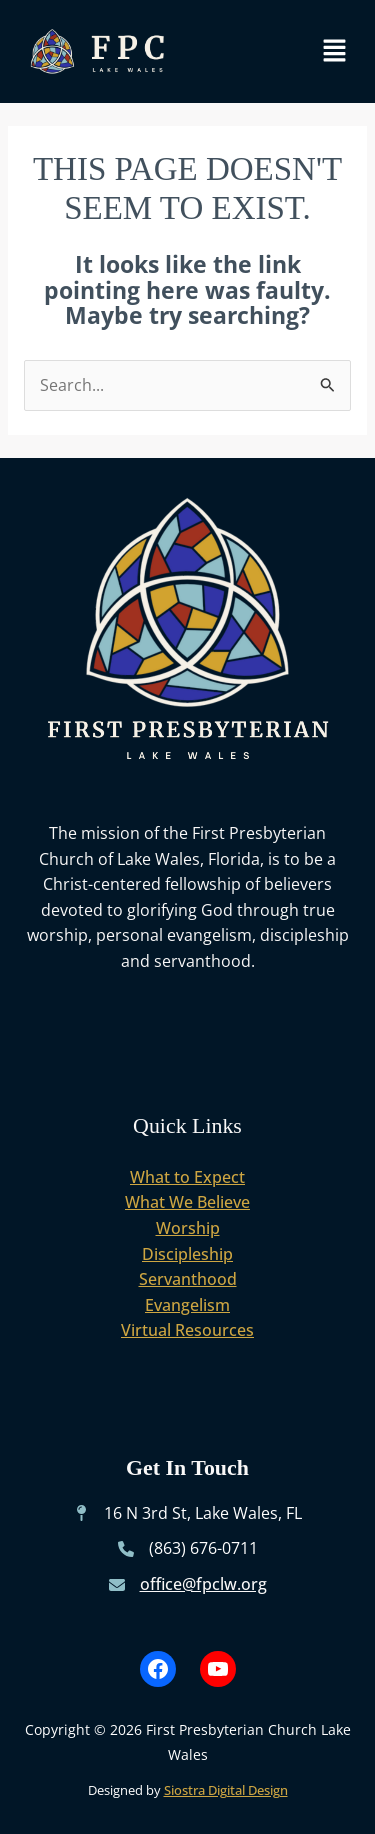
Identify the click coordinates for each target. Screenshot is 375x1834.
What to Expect (187, 1177)
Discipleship (187, 1254)
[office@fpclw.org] (188, 1585)
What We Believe (187, 1202)
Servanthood (188, 1279)
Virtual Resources (187, 1330)
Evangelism (187, 1305)
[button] (335, 51)
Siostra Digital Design (226, 1790)
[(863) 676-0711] (188, 1549)
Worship (188, 1228)
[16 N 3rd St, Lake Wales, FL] (187, 1514)
